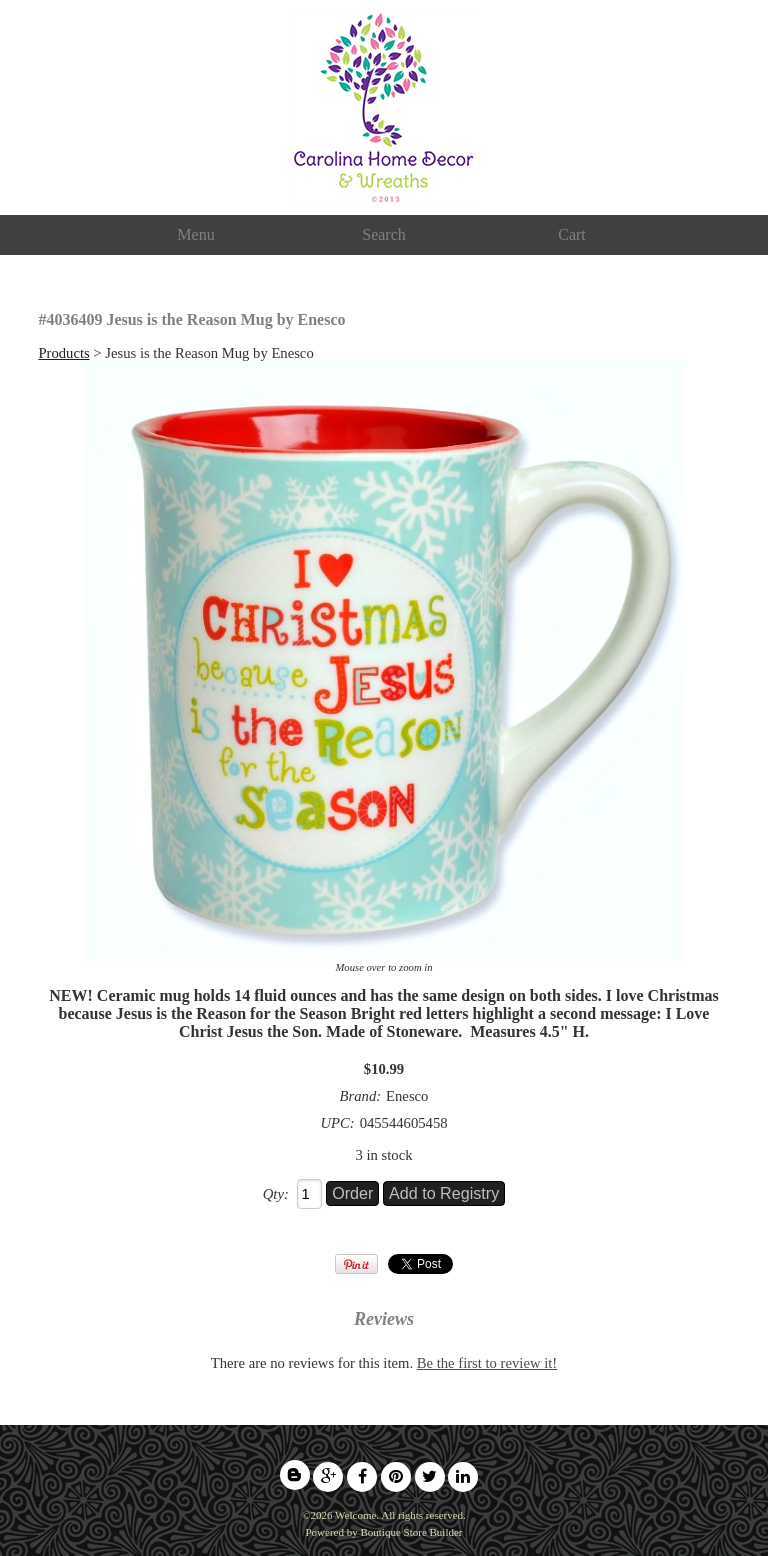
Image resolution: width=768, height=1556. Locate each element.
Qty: (276, 1194)
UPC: (337, 1123)
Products (63, 353)
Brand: (361, 1096)
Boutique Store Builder (411, 1532)
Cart (572, 234)
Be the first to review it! (487, 1363)
